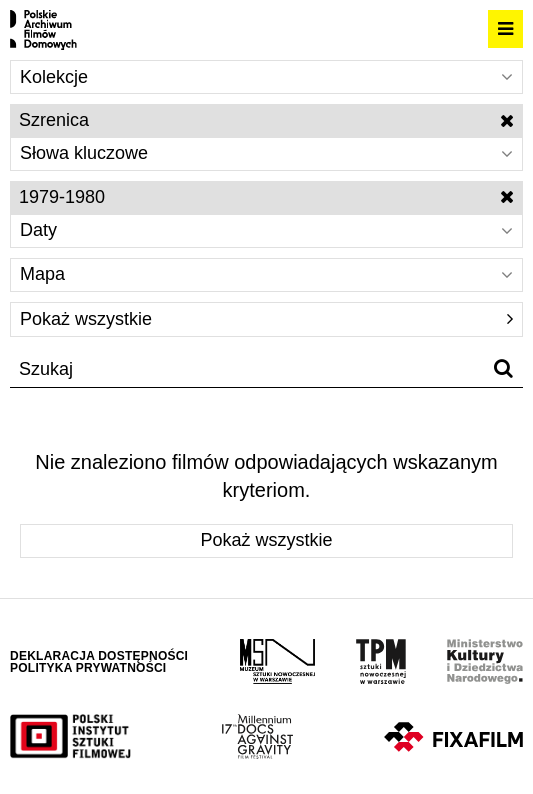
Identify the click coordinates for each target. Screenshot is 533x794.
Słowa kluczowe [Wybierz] (266, 153)
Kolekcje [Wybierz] (266, 77)
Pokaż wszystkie (266, 319)
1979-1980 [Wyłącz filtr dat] (266, 197)
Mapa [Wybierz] (266, 274)
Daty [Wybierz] (266, 230)
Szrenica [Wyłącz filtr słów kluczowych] (266, 120)
